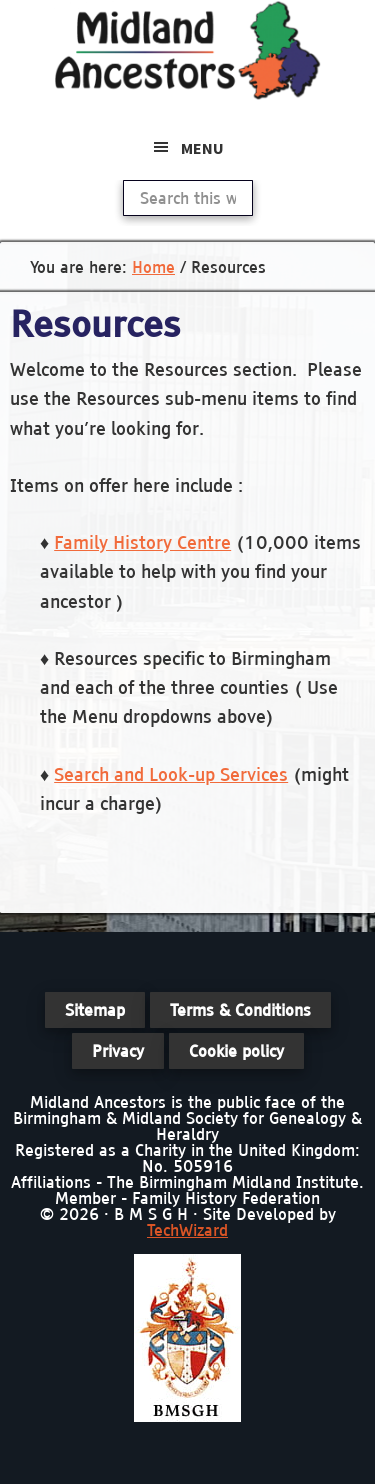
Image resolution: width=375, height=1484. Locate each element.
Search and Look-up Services (171, 774)
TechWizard (187, 1230)
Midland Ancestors (188, 50)
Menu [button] (202, 148)
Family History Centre (142, 542)
